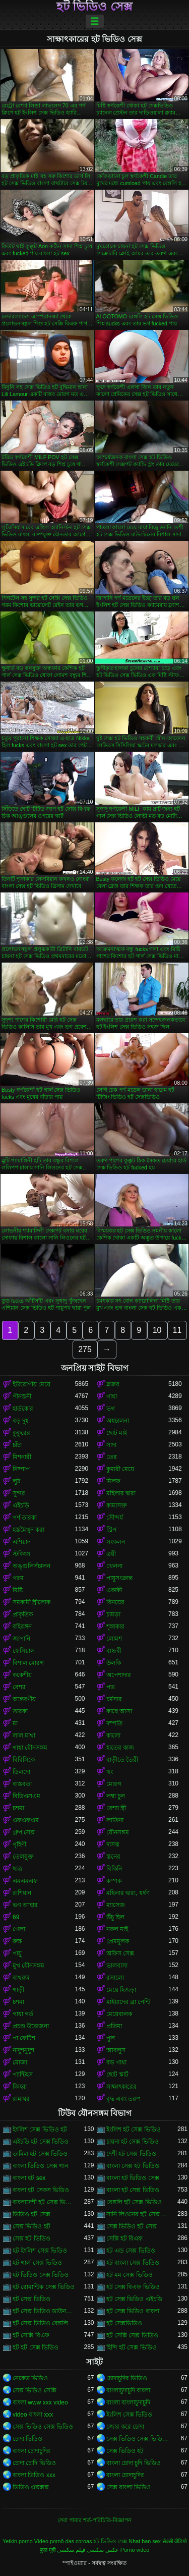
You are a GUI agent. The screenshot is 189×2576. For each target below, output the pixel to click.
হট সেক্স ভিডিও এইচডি (134, 2299)
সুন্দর (19, 1493)
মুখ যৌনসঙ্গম (28, 1965)
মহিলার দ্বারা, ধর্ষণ (128, 1892)
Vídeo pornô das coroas (63, 2541)
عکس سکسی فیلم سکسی (88, 2550)
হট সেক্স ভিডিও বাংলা (132, 2311)
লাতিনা (114, 1820)
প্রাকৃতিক (23, 1614)
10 (157, 1330)
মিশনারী (22, 1457)
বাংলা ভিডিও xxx (34, 2475)
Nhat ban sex (145, 2541)
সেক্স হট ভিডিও (31, 2238)
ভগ (110, 1408)
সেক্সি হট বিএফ (124, 2238)
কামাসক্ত (116, 1505)
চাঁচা (17, 1444)
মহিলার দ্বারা (121, 1493)
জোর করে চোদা (125, 2426)
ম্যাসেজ (115, 1905)
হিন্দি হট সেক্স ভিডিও (131, 2347)
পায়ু (17, 1953)
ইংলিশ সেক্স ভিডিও (129, 2414)
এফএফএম (26, 1820)
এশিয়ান (22, 1541)
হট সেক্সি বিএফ (31, 2335)
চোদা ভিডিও (27, 2438)
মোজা (20, 2062)
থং (109, 1771)
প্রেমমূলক (117, 1941)
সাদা (111, 1444)
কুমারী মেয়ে (120, 1469)
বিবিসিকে (24, 1759)
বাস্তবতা (22, 1783)
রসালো (115, 1977)
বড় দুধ (21, 1420)
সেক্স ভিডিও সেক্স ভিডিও (43, 2426)
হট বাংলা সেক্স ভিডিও (132, 2262)
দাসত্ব (112, 1844)
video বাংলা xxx (33, 2414)
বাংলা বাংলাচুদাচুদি (128, 2402)
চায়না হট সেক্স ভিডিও (132, 2141)
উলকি (113, 1662)
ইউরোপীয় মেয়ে (31, 1384)
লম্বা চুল (115, 1796)
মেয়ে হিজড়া (121, 1989)
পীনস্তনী (22, 1396)
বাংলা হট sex (29, 2177)
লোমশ (114, 1638)
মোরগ (113, 1783)
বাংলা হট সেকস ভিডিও (41, 2190)
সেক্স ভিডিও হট (31, 2226)
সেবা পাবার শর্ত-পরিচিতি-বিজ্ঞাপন (94, 2520)
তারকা (20, 1711)
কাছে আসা (119, 1711)
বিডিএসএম (26, 1796)
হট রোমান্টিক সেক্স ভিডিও (44, 2286)
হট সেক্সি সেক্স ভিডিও (132, 2335)
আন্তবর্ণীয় (24, 1699)
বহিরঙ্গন (22, 1626)
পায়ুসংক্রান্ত (119, 1578)
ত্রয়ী (111, 1553)
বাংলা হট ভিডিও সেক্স (132, 2177)
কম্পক (113, 1880)
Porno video (135, 2550)
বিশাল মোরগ (28, 1662)
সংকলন (115, 1541)
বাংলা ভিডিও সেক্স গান (40, 2165)
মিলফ (113, 1481)
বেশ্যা (19, 1687)
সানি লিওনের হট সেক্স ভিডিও (137, 2214)
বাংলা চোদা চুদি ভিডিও (133, 2463)
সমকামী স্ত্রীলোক (31, 1602)
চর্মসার (114, 1699)
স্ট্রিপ (111, 1529)
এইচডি (21, 1505)
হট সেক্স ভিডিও (31, 2299)
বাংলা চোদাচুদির (31, 2450)
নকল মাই (117, 1929)
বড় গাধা (116, 2062)
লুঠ (16, 1481)
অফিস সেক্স (120, 1953)
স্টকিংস (21, 1553)
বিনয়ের (115, 1602)
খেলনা (114, 1566)
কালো (113, 1735)
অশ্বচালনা (117, 1420)
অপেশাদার (118, 1674)
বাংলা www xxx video (40, 2402)
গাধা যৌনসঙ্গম (30, 1747)
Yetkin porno (18, 2541)
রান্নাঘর (21, 2098)
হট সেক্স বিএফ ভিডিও (133, 2286)
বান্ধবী (113, 1650)
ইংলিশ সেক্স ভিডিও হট (40, 2129)
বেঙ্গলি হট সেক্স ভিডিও (134, 2202)
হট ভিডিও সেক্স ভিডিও (41, 2274)
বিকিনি (114, 1868)
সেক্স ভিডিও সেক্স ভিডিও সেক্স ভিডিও (137, 2438)
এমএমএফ (25, 1880)
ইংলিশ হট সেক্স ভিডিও (133, 2129)
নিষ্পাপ (21, 1469)
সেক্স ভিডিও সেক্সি (34, 2390)
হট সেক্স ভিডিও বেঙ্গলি (40, 2323)
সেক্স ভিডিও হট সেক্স (131, 2226)
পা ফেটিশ (24, 2038)
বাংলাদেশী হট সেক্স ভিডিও (44, 2202)
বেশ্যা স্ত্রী (116, 1808)
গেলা (19, 1929)
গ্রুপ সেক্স (24, 1832)
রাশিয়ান (22, 1892)
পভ (110, 1687)
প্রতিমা (114, 2026)
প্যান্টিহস (23, 2074)
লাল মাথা (24, 1735)
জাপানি (21, 1638)
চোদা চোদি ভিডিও (34, 2463)
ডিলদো (21, 1771)
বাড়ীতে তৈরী (122, 1759)
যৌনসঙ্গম (117, 1832)
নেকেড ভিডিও (30, 2378)
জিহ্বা (20, 2086)
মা (15, 1723)
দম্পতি (114, 1723)
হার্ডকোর (23, 1408)
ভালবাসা (117, 1965)
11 (177, 1330)
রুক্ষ (17, 1941)
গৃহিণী (19, 1844)
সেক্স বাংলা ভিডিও (128, 2487)
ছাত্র (17, 1868)
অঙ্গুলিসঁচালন (31, 1566)
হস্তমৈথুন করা (28, 1529)
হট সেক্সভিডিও (124, 2323)
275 (85, 1349)
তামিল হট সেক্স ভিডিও (40, 2153)
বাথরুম (21, 1977)
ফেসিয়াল (24, 1650)
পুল (110, 2038)
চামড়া (113, 1614)
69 (16, 1917)
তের (111, 1457)
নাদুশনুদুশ (23, 2050)
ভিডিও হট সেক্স (31, 2214)
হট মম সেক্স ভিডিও (129, 2274)
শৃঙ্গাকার (115, 1626)
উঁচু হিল (115, 1917)
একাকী (114, 1590)
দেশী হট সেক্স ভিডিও (131, 2153)
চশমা (18, 1808)
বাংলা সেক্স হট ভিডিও (132, 2165)
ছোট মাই (116, 1432)
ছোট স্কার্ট (117, 2074)
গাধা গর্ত (23, 2014)
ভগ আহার (25, 1905)
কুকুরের (21, 1432)
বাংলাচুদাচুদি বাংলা (128, 2390)
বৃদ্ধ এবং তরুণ (123, 2098)
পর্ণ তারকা (25, 1517)
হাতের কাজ (120, 1747)
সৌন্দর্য (114, 1517)
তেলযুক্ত (23, 1856)
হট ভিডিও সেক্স (94, 6)
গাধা (111, 1396)
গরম (18, 1578)
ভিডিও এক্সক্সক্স (31, 2487)
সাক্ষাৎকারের (121, 2086)
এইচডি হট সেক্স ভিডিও (41, 2141)
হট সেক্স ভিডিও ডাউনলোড (44, 2311)
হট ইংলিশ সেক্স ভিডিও (40, 2250)
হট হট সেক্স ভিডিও (35, 2347)
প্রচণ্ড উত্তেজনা (31, 2026)
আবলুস (115, 2050)
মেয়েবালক (119, 2014)
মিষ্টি (18, 1590)
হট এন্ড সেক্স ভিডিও (130, 2250)
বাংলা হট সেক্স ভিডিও (132, 2190)
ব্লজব (112, 1384)
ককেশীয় (22, 1674)
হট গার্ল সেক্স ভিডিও (37, 2262)
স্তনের (113, 1856)
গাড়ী (18, 1989)
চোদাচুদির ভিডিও (126, 2378)
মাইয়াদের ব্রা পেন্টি (128, 2001)
